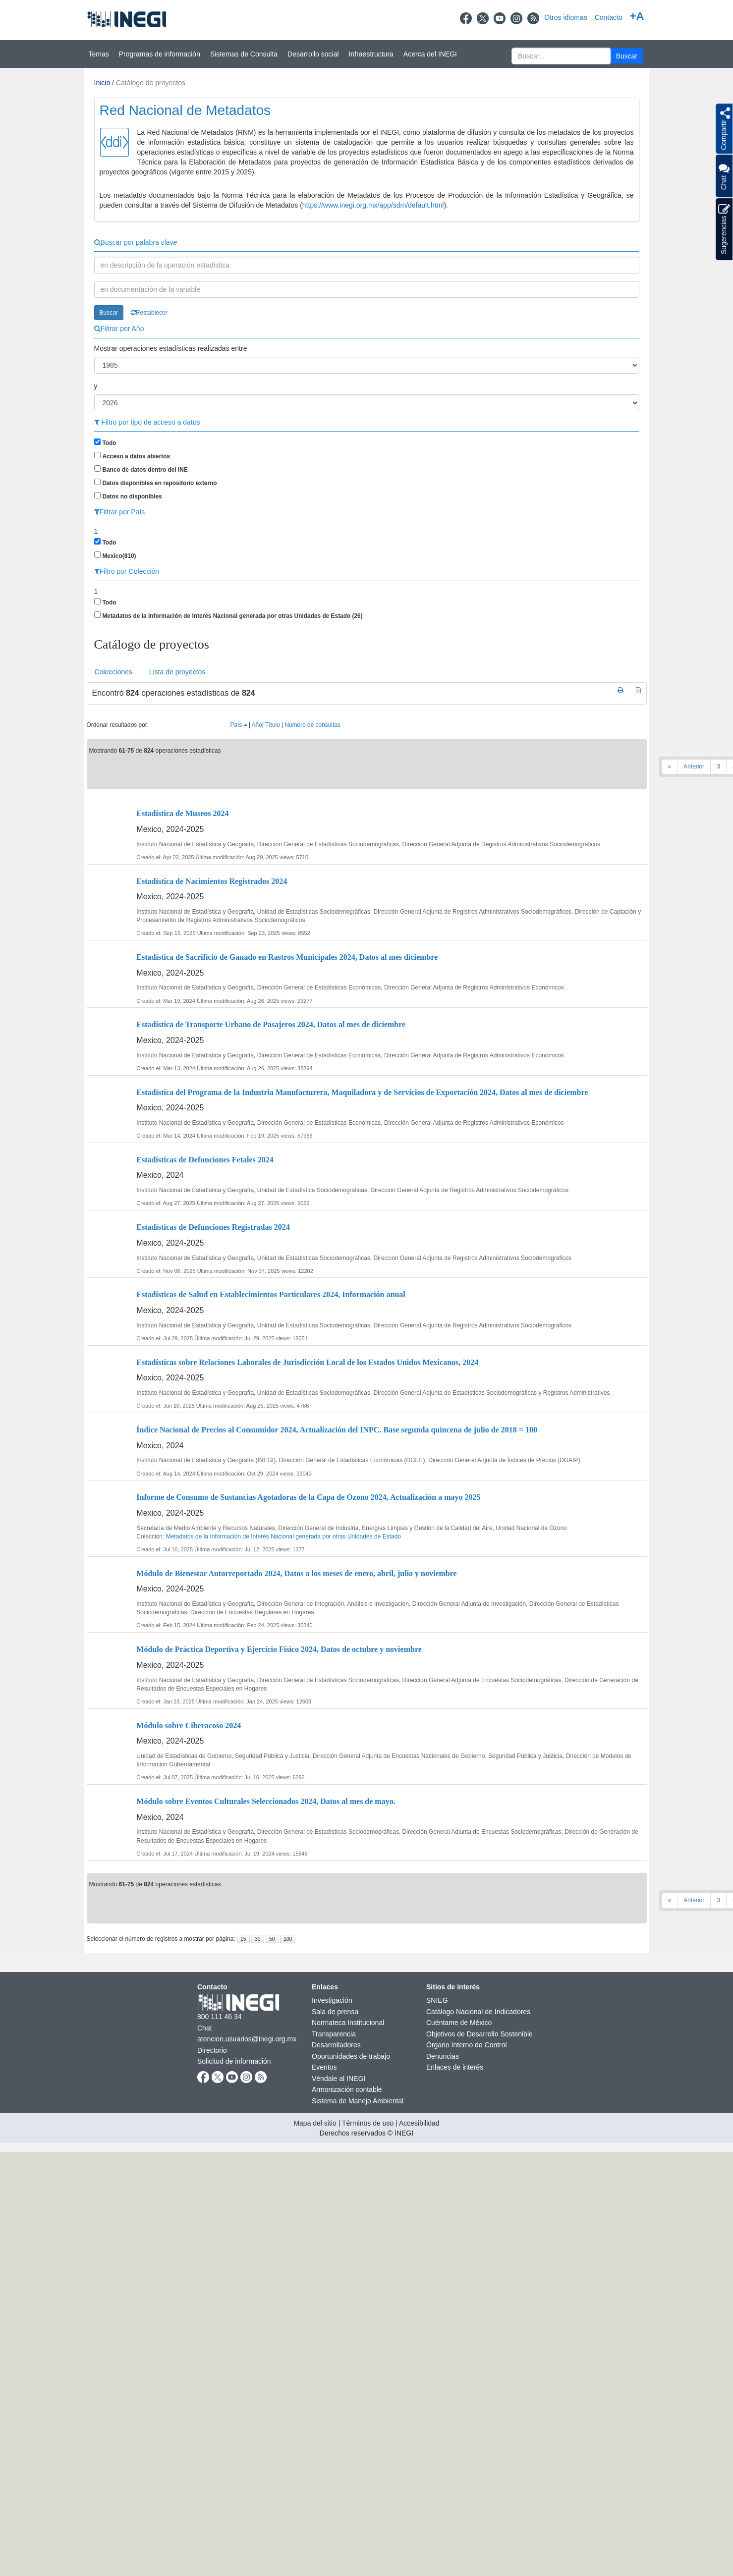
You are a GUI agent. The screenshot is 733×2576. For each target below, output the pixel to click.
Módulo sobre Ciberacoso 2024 (188, 1725)
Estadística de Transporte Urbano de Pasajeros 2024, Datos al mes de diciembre (270, 1024)
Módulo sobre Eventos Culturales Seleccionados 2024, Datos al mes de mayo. (265, 1801)
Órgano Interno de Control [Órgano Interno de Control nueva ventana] (466, 2045)
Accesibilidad (419, 2123)
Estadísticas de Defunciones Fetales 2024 (204, 1159)
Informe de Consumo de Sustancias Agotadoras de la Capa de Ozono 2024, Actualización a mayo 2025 (308, 1497)
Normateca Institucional (348, 2023)
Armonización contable (347, 2089)
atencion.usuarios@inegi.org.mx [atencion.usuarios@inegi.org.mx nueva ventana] (246, 2039)
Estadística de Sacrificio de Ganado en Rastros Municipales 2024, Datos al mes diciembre (287, 957)
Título (272, 724)
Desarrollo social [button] (312, 54)
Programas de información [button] (159, 54)
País (238, 724)
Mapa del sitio (314, 2123)
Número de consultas (312, 724)
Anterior (693, 766)
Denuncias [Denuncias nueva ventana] (442, 2056)
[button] (627, 55)
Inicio (102, 83)
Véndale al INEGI (338, 2079)
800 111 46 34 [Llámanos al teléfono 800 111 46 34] (219, 2017)
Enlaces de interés (454, 2067)
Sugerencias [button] (724, 229)
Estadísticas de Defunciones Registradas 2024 (212, 1227)
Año (257, 724)
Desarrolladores (336, 2045)
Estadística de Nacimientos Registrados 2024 (211, 881)
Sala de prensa (335, 2012)
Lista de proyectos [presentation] (177, 672)
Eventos (324, 2067)
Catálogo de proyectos (150, 83)
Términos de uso (368, 2123)
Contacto (608, 17)
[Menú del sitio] (366, 54)
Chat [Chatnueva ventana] (204, 2028)
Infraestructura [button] (371, 54)
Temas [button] (99, 54)
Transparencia (334, 2034)
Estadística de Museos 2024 (182, 813)
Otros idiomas (565, 17)
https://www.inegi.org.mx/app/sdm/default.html (373, 205)
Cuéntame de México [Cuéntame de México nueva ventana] (459, 2023)
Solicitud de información (234, 2061)
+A (637, 16)
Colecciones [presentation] (113, 672)
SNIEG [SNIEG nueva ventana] (437, 2000)
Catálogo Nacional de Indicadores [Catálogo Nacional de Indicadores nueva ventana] (478, 2012)
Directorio (212, 2050)
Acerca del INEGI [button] (430, 54)
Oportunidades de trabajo (351, 2056)
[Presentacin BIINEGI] (366, 159)
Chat (724, 176)
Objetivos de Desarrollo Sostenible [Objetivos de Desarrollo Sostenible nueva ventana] (479, 2034)
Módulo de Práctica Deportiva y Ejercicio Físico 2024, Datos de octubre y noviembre (278, 1649)
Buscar (109, 312)
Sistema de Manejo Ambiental (357, 2101)
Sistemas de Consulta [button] (244, 54)
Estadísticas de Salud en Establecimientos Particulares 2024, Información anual (270, 1294)
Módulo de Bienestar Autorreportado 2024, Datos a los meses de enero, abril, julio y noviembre (296, 1573)
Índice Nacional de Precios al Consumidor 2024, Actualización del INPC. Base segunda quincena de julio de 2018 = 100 (336, 1429)
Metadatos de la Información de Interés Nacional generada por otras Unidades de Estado (283, 1536)
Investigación (332, 2000)
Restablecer (149, 312)
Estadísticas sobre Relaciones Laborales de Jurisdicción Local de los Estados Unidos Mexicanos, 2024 (307, 1362)
